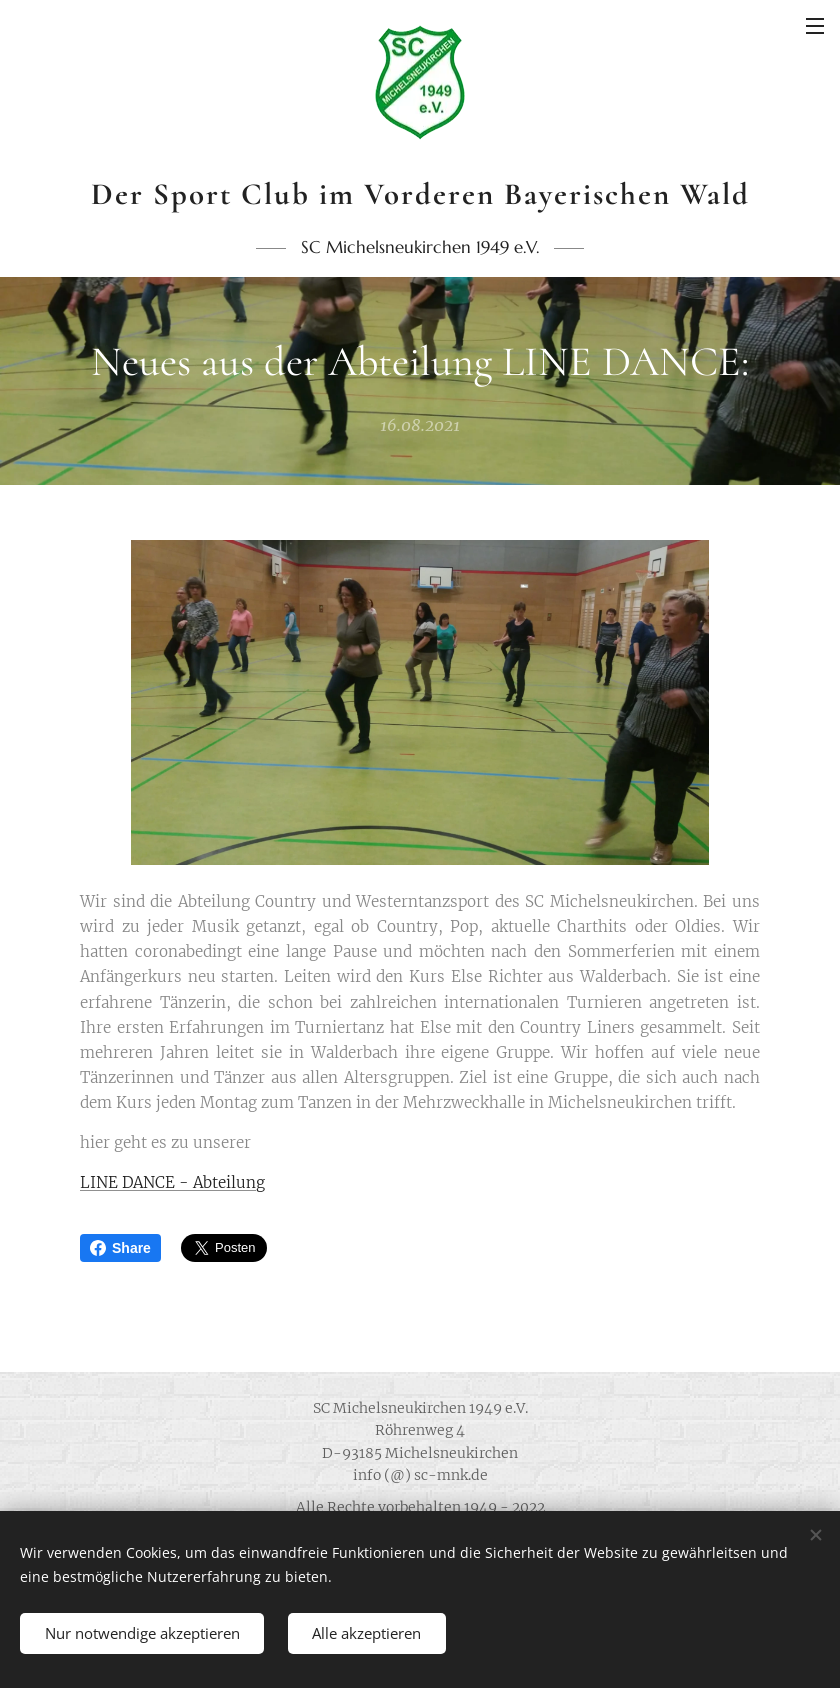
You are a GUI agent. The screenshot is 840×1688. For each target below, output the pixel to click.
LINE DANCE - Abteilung (172, 1182)
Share (120, 1248)
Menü (815, 26)
